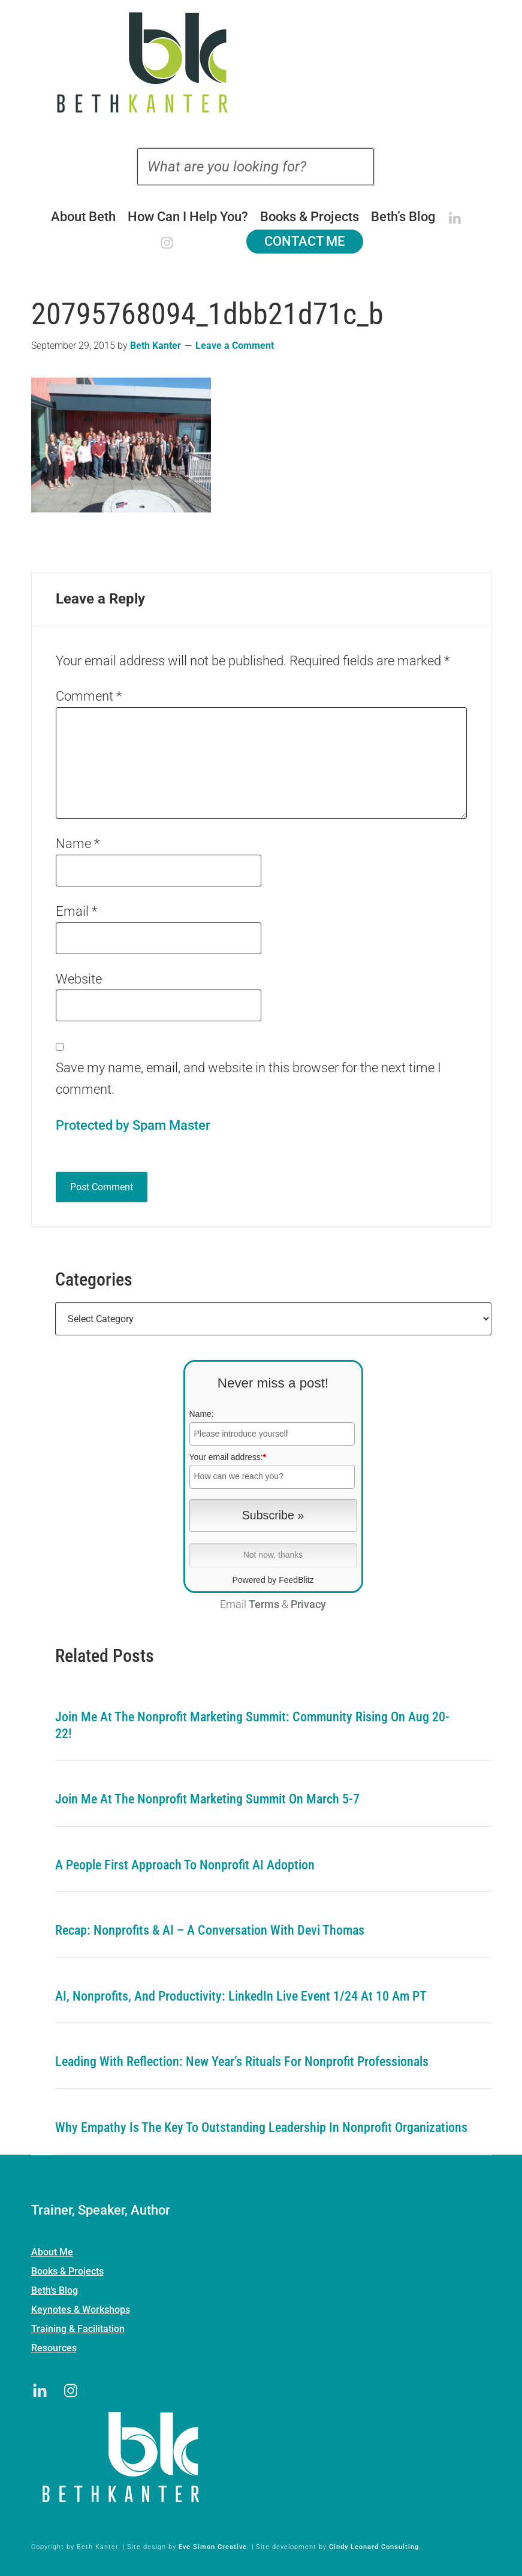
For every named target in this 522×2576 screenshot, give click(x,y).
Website (79, 979)
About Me (52, 2252)
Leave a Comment (234, 345)
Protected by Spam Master (133, 1125)
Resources (54, 2348)
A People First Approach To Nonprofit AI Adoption (185, 1864)
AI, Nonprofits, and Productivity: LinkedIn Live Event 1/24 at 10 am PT (241, 1996)
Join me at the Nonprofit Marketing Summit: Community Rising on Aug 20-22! (252, 1725)
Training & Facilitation (78, 2328)
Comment (89, 696)
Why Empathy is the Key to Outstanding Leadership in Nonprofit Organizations (261, 2127)
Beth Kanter (261, 62)
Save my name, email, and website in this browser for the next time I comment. (248, 1078)
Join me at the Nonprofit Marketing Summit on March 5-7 (207, 1798)
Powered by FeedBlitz (272, 1580)
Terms (264, 1604)
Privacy (308, 1604)
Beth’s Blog (54, 2290)
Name (77, 843)
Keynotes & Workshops (80, 2309)
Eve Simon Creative (213, 2547)
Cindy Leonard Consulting (374, 2547)
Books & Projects (67, 2271)
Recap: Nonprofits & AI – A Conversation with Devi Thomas (209, 1930)
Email (76, 911)
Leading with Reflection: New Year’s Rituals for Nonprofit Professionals (242, 2061)
